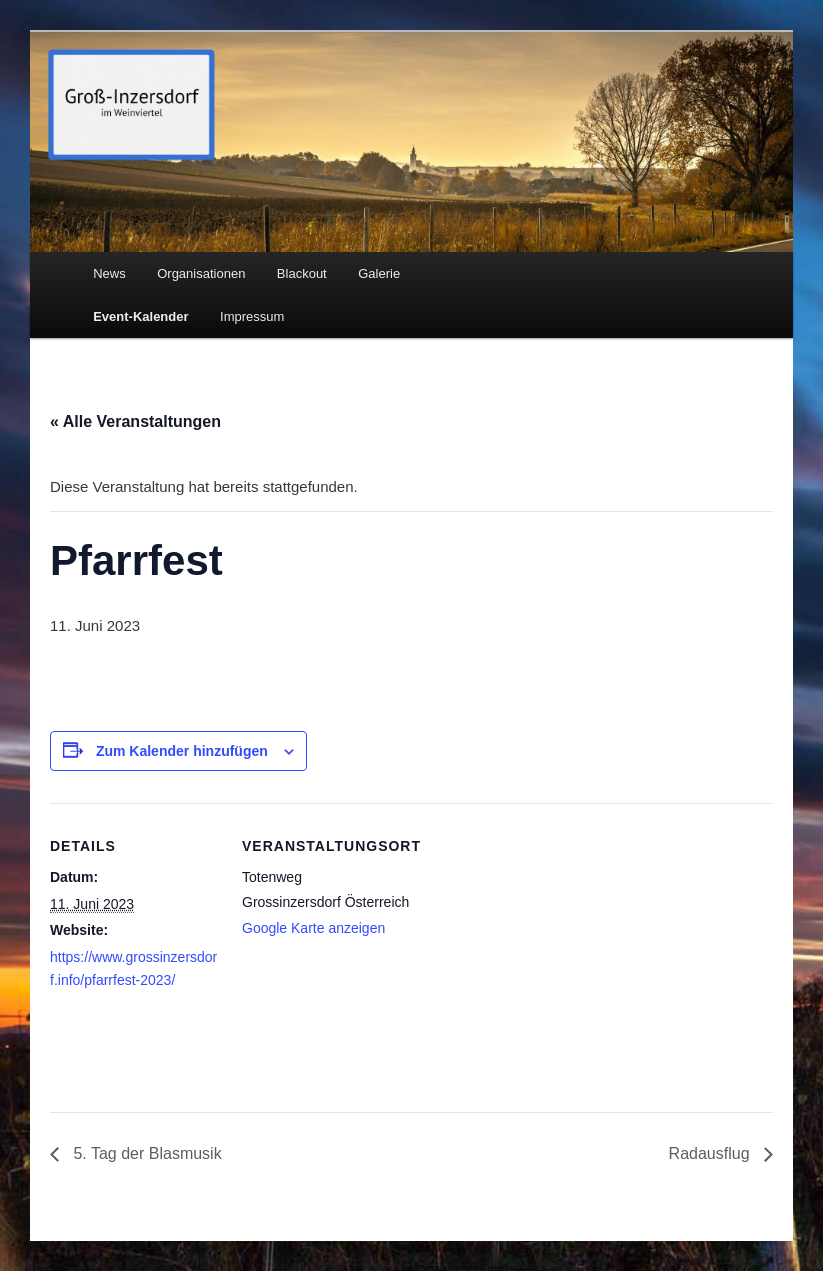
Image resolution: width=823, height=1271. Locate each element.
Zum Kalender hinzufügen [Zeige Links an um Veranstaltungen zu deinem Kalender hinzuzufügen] (182, 751)
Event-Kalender (140, 316)
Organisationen (201, 273)
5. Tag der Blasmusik (145, 1153)
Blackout (302, 273)
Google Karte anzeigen (313, 928)
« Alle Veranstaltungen (135, 421)
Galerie (379, 273)
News (109, 273)
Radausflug (711, 1153)
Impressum (252, 316)
